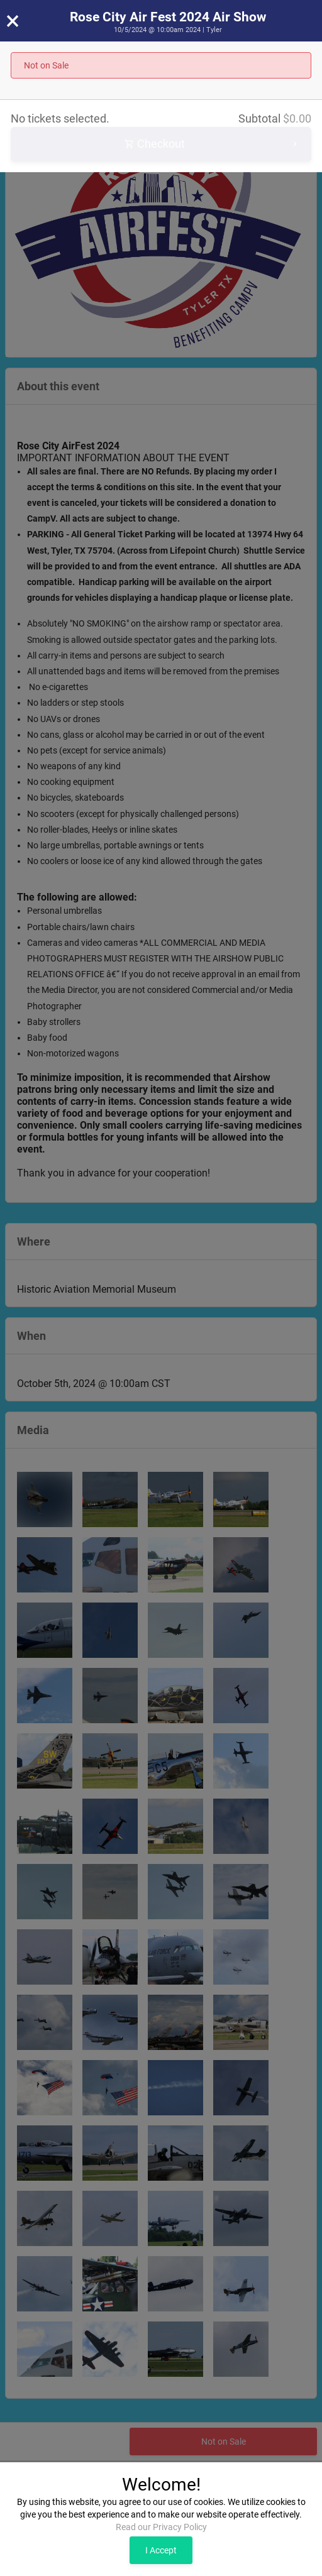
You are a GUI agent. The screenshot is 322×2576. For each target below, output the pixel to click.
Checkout (213, 144)
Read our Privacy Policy (161, 2527)
